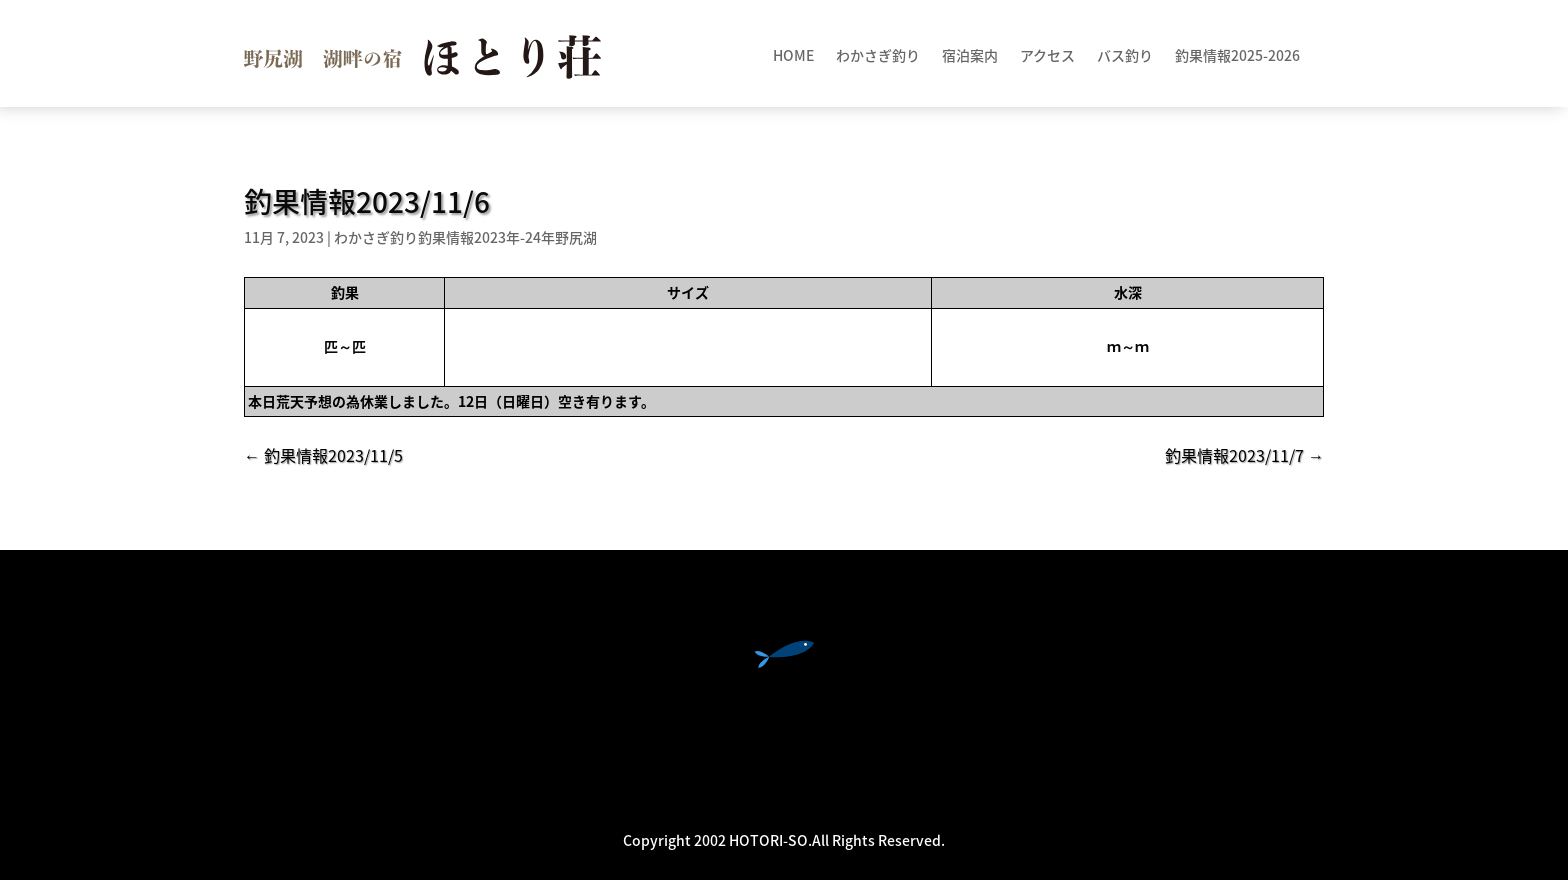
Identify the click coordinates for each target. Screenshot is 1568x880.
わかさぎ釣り (878, 56)
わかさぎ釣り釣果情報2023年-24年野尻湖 (465, 237)
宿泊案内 (970, 56)
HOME (793, 56)
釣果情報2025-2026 (1237, 56)
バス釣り (1125, 56)
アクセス (1047, 56)
